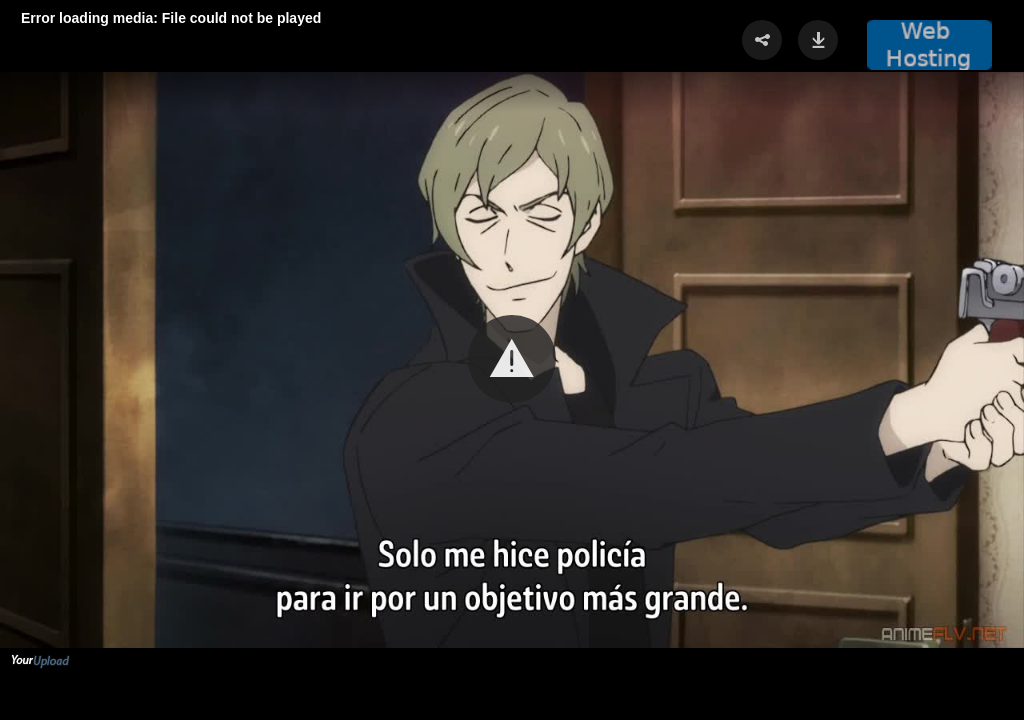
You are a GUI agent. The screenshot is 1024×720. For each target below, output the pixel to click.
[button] (512, 359)
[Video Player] (512, 360)
